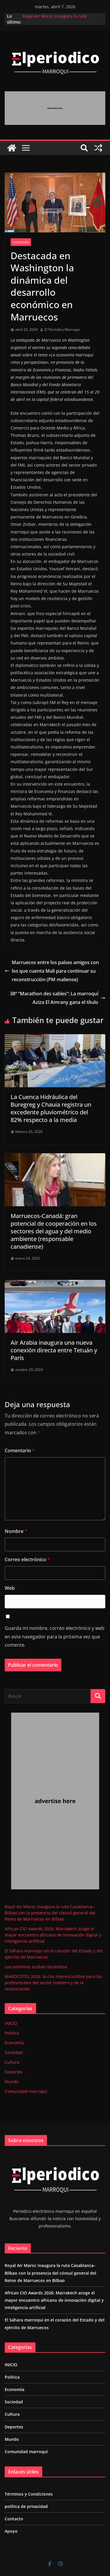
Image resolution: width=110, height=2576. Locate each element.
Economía (21, 242)
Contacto (14, 2519)
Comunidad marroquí (26, 2091)
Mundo (12, 2081)
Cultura (12, 2062)
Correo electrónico (27, 1559)
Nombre (16, 1531)
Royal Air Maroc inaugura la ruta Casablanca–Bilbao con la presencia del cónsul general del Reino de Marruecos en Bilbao (50, 1913)
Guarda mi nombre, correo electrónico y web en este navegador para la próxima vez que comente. (54, 1636)
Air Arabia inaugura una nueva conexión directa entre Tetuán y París (54, 1350)
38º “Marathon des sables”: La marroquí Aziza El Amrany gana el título (57, 997)
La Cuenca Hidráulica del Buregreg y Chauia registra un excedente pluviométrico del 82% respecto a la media (51, 1108)
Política (12, 2033)
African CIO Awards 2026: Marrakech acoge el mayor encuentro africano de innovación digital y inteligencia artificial (53, 1935)
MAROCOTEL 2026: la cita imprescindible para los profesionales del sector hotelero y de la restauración (53, 1983)
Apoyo (11, 2531)
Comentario (20, 1450)
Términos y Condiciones (29, 2494)
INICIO (11, 2023)
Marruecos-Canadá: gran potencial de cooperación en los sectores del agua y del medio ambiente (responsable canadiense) (54, 1231)
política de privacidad (26, 2506)
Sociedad (14, 2052)
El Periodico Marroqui (62, 329)
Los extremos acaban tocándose (36, 1966)
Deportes (14, 2072)
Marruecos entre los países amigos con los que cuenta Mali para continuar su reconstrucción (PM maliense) (52, 971)
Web (10, 1588)
